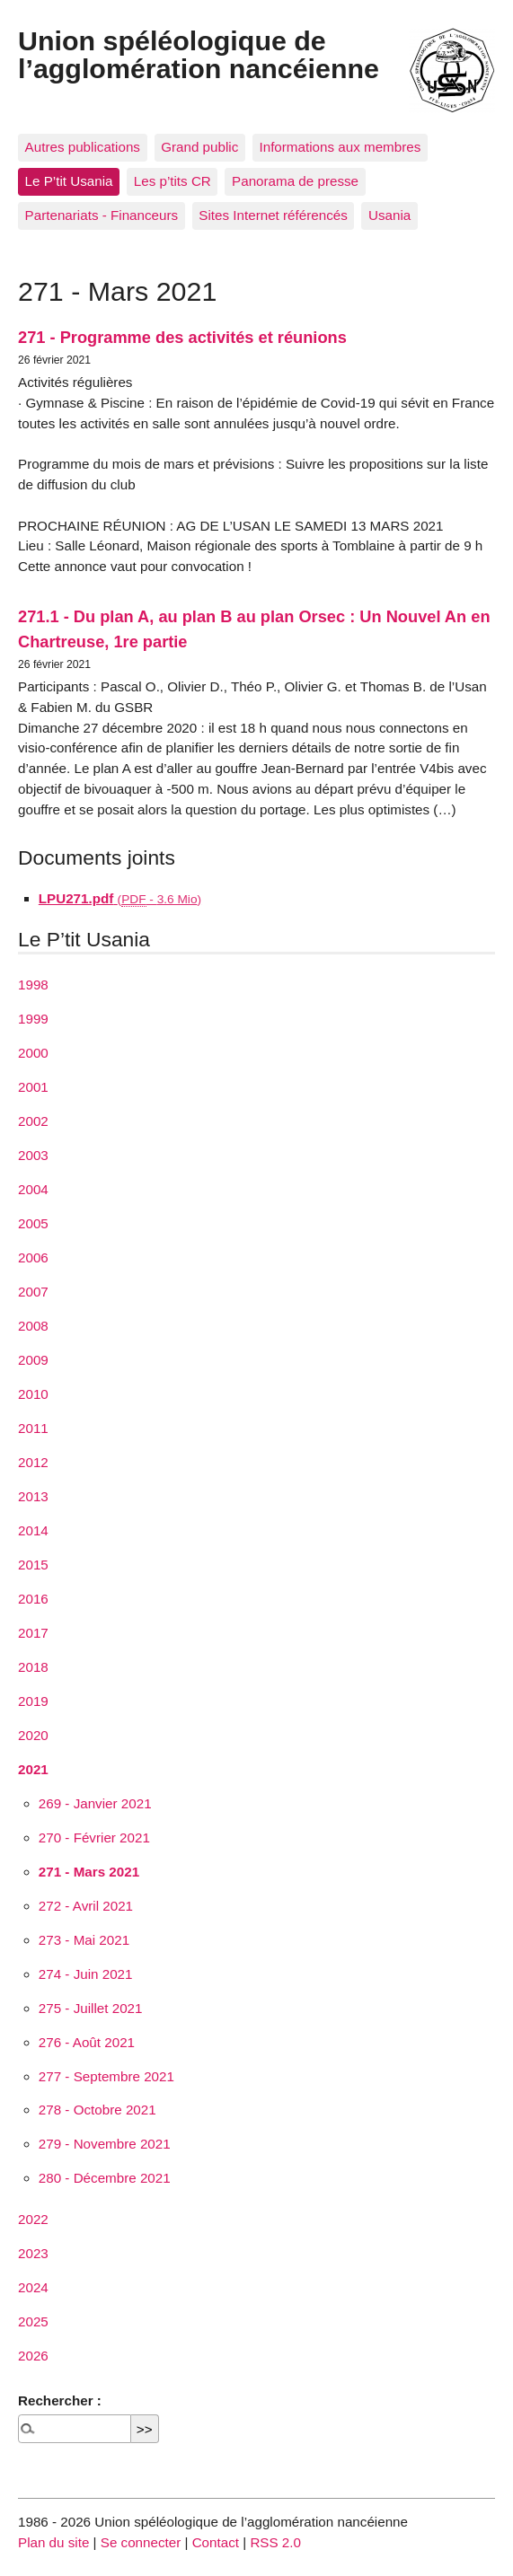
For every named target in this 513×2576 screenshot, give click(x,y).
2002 (33, 1121)
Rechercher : (60, 2400)
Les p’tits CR (172, 181)
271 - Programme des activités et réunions (182, 337)
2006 (33, 1257)
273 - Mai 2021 (84, 1939)
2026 (33, 2355)
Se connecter (141, 2542)
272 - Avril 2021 (86, 1905)
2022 (33, 2219)
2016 (33, 1598)
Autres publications (82, 146)
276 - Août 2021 (87, 2042)
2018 (33, 1667)
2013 (33, 1496)
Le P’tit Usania (69, 181)
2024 (33, 2287)
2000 (33, 1052)
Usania (389, 215)
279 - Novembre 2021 (105, 2143)
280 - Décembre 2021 (105, 2177)
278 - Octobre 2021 (97, 2109)
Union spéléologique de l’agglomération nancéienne (198, 54)
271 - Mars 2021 (89, 1871)
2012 (33, 1462)
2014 (33, 1530)
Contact (215, 2542)
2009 (33, 1359)
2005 (33, 1223)
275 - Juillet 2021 (91, 2008)
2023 (33, 2253)
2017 (33, 1632)
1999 (33, 1018)
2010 (33, 1394)
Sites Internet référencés (273, 215)
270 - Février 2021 (94, 1837)
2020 (33, 1735)
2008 (33, 1325)
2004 (33, 1189)
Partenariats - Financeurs (102, 215)
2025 (33, 2321)
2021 (33, 1769)
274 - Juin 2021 (86, 1974)
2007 (33, 1291)
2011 (33, 1428)
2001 (33, 1087)
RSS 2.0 (275, 2542)
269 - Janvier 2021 (95, 1803)
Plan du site (53, 2542)
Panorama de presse (295, 181)
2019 (33, 1701)
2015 (33, 1564)
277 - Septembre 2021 (106, 2076)
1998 (33, 984)
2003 (33, 1155)
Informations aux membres (339, 146)
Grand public (199, 146)
